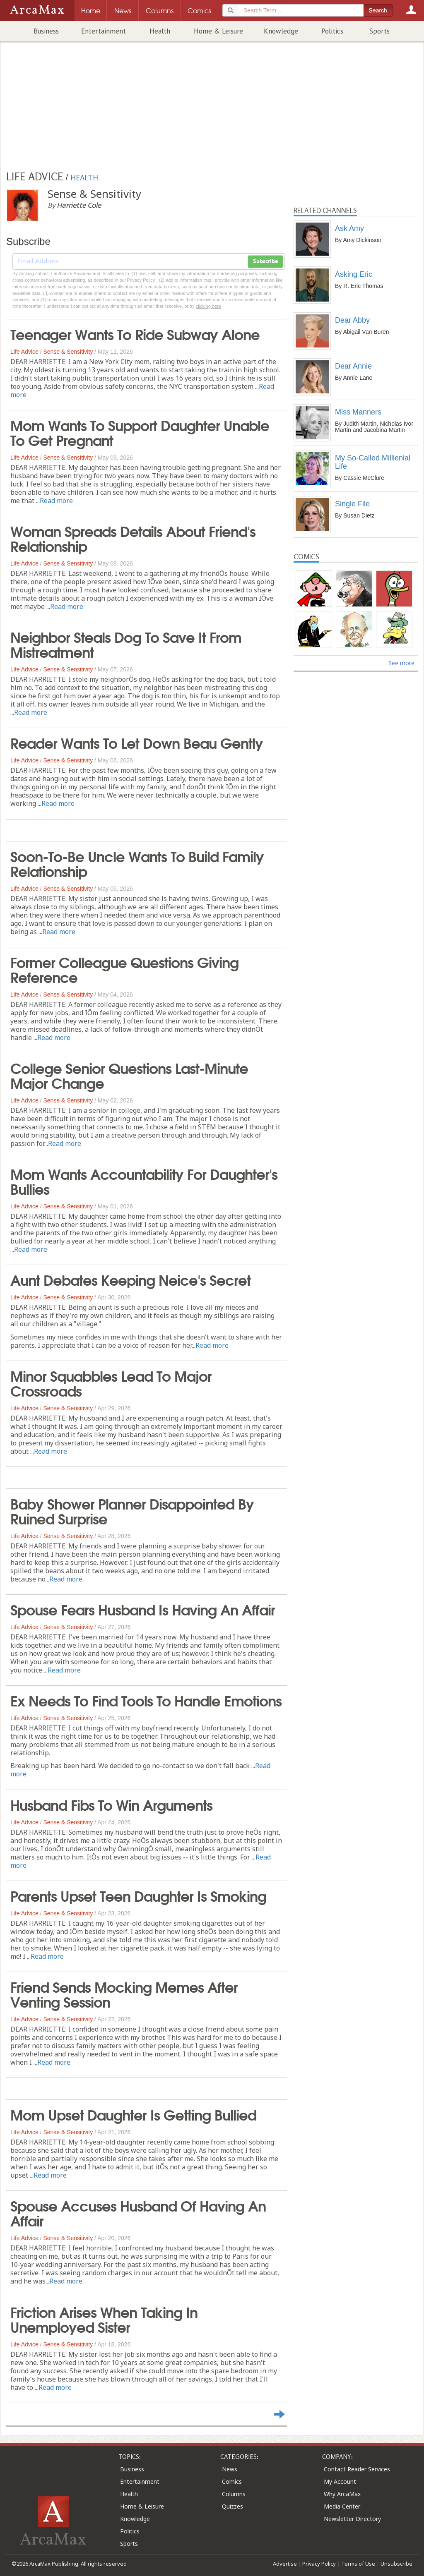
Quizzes (232, 2506)
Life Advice (24, 351)
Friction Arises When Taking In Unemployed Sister (104, 2318)
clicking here (208, 306)
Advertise (285, 2563)
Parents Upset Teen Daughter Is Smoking (138, 1895)
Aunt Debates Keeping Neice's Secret (130, 1279)
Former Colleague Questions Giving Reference (124, 969)
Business (46, 31)
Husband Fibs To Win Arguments (111, 1804)
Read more (56, 500)
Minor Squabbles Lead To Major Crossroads (111, 1382)
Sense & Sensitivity (68, 351)
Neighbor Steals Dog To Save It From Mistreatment (125, 643)
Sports (379, 31)
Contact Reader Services (357, 2469)
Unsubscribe (396, 2563)
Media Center (342, 2506)
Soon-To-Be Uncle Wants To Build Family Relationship (137, 863)
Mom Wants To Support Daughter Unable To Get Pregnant (139, 432)
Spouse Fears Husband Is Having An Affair (142, 1609)
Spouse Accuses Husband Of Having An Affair (138, 2212)
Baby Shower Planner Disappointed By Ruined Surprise (132, 1510)
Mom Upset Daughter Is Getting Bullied (133, 2114)
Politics (332, 31)
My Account (340, 2481)
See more (401, 663)
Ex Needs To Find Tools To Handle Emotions (146, 1700)
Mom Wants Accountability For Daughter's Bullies (143, 1180)
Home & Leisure (218, 31)
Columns (234, 2494)
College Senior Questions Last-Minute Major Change (129, 1075)
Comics (232, 2481)
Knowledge (281, 31)
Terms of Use (358, 2563)
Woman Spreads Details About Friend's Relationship (132, 538)
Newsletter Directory (352, 2519)
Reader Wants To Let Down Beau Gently (136, 742)
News (229, 2469)
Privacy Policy (319, 2563)
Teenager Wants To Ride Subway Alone (135, 333)
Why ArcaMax (342, 2494)
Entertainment (103, 31)
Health (159, 31)
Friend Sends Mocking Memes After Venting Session (124, 1993)
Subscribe (265, 261)
